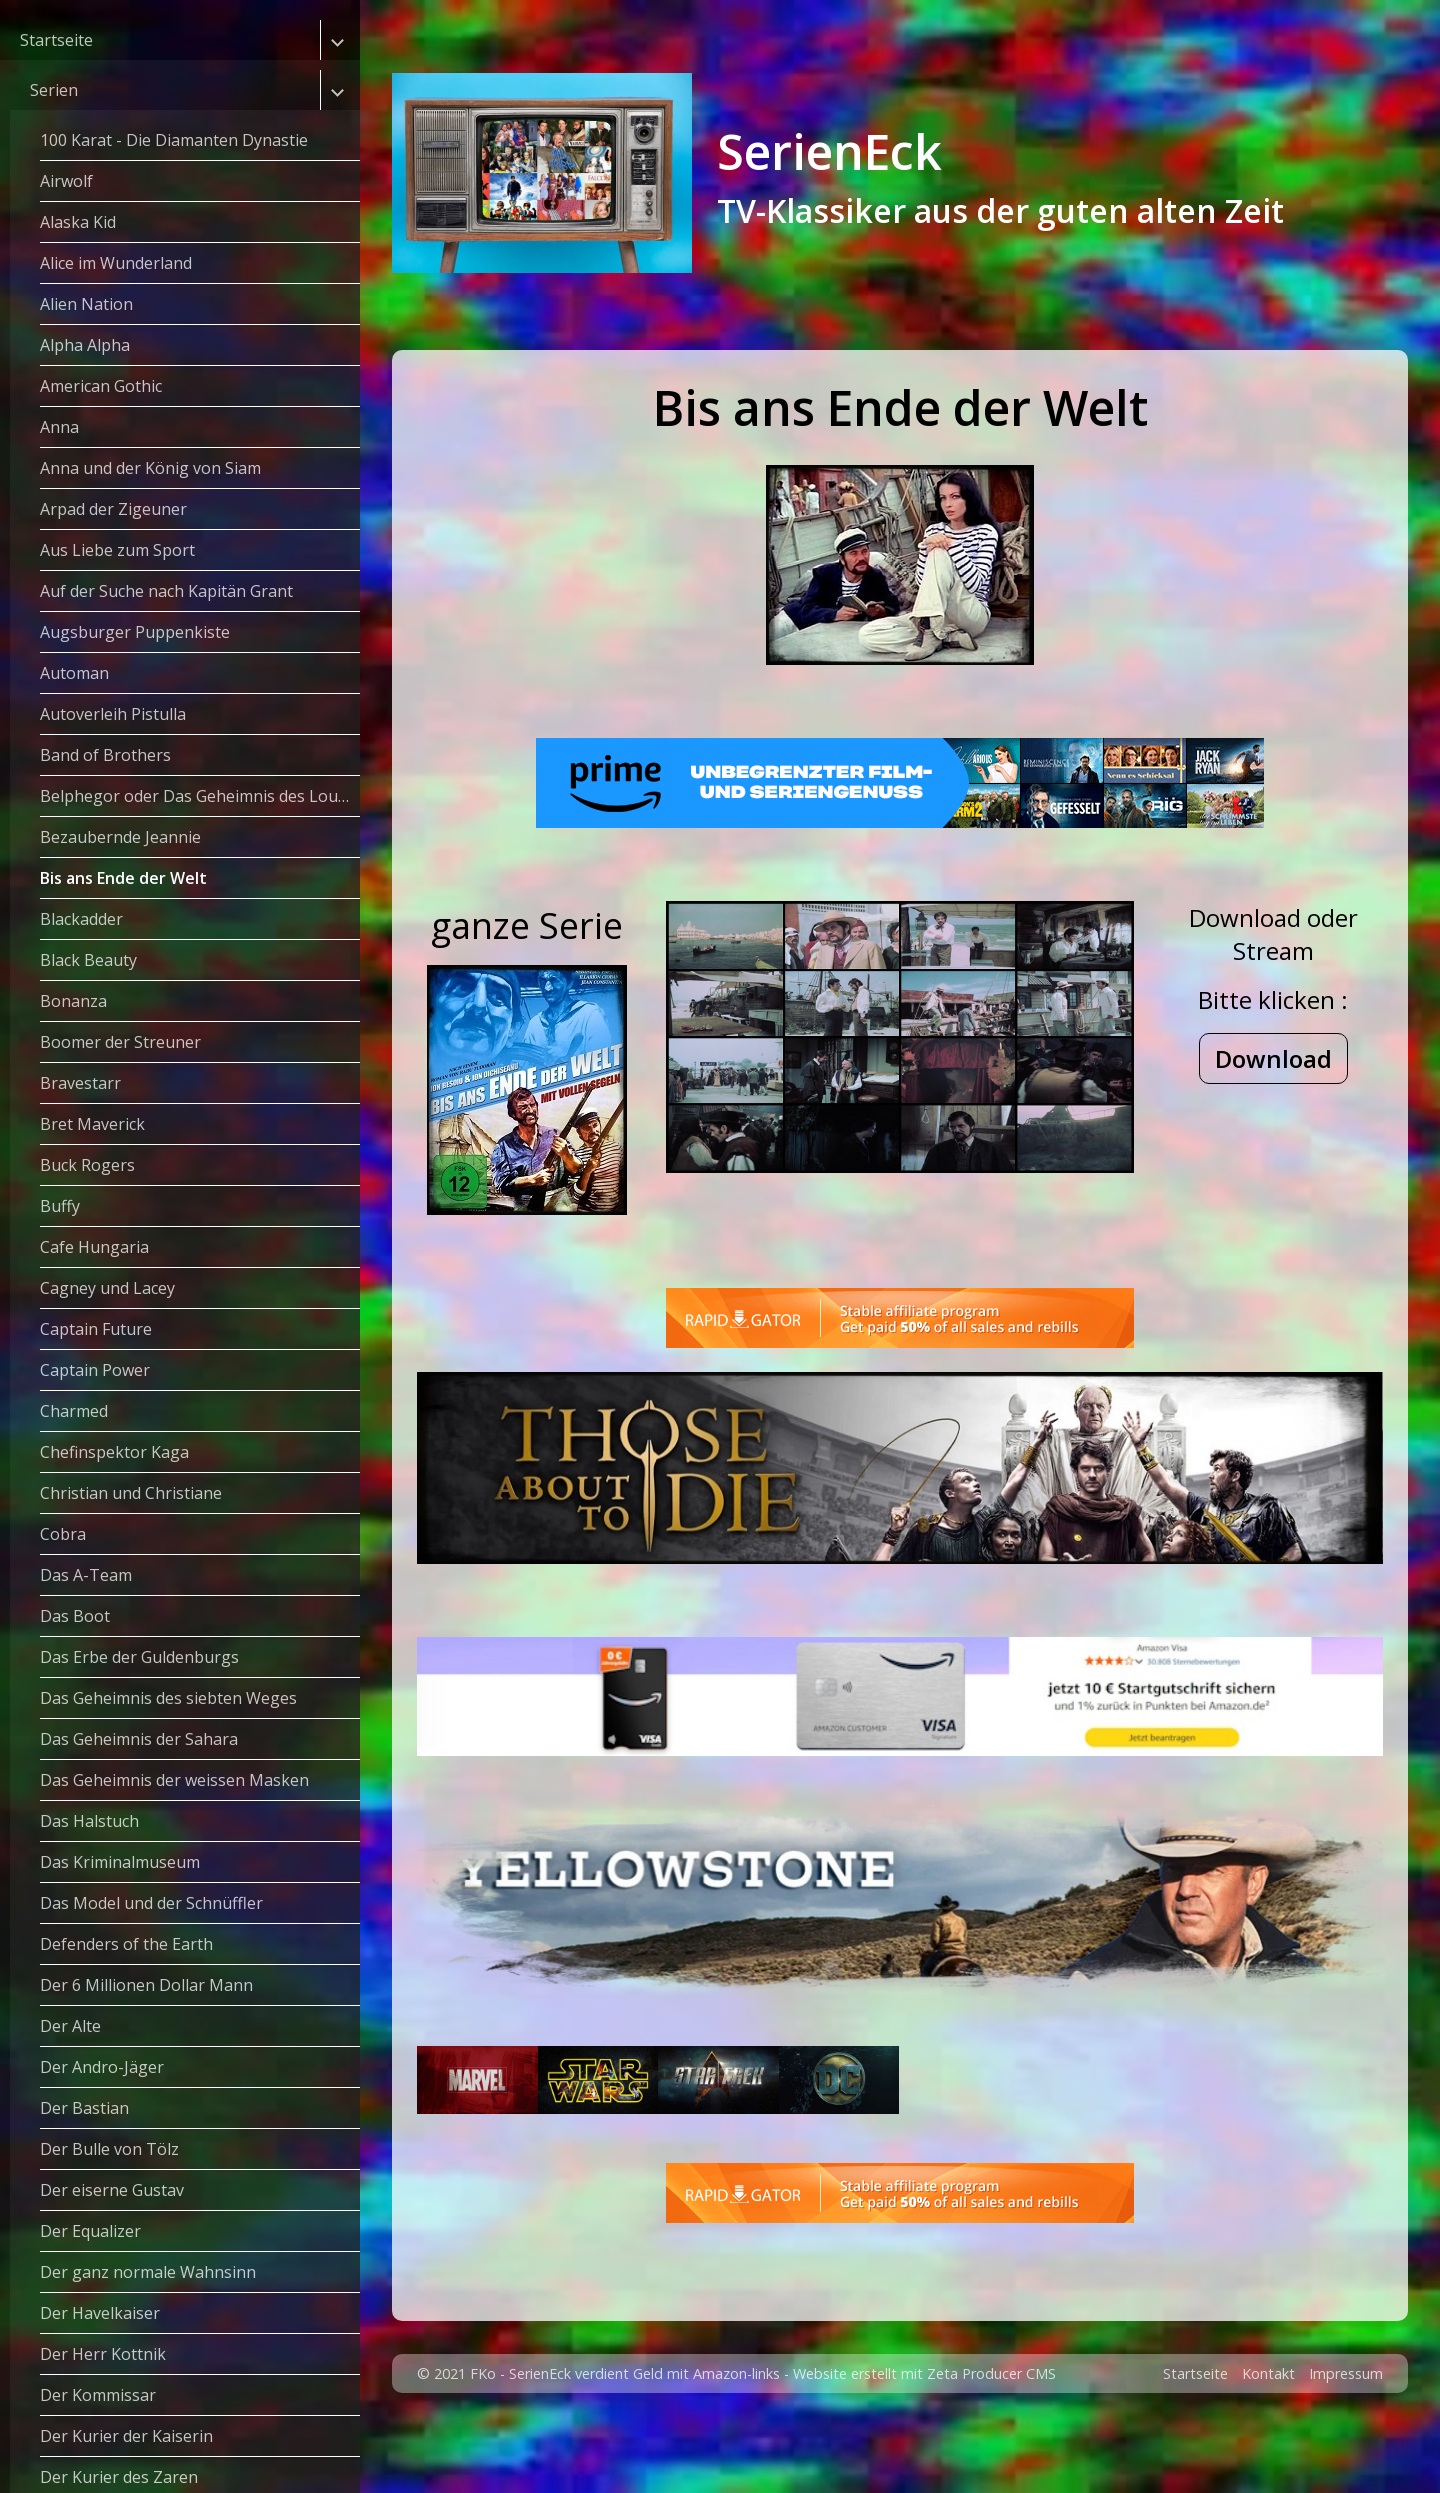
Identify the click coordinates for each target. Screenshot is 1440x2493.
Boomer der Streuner (120, 1042)
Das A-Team (86, 1575)
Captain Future (96, 1329)
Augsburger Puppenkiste (135, 632)
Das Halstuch (89, 1821)
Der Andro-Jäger (102, 2067)
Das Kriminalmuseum (120, 1862)
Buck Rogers (87, 1165)
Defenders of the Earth (126, 1944)
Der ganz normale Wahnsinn (148, 2272)
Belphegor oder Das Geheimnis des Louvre (200, 796)
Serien (54, 90)
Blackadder (81, 919)
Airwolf (66, 181)
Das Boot (75, 1616)
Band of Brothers (105, 755)
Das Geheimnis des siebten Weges (168, 1698)
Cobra (63, 1534)
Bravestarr (80, 1083)
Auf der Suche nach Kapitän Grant (166, 591)
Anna (59, 427)
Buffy (60, 1206)
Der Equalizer (90, 2231)
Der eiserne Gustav (112, 2190)
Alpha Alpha (85, 345)
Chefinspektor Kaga (114, 1452)
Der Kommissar (98, 2395)
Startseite (56, 40)
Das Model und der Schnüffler (151, 1903)
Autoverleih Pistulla (113, 714)
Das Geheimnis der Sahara (139, 1739)
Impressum (1346, 2441)
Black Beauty (88, 960)
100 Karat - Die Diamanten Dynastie (174, 140)
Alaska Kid (78, 222)
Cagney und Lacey (107, 1288)
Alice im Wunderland (116, 263)
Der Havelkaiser (100, 2313)
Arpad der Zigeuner (113, 509)
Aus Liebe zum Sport (117, 550)
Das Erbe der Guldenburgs (139, 1657)
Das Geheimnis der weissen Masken (174, 1780)
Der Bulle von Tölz (109, 2149)
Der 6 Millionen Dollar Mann (146, 1985)
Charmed (74, 1411)
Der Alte (70, 2026)
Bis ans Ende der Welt (123, 878)
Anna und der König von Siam (150, 468)
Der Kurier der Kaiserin (126, 2436)
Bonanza (73, 1001)
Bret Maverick (92, 1124)
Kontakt (1268, 2441)
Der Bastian (84, 2108)
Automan (74, 673)
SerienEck (829, 151)
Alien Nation (86, 304)
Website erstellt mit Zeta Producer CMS (924, 2441)
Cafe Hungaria (94, 1247)
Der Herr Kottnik (103, 2354)
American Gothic (101, 386)
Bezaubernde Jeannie (120, 837)
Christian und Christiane (131, 1493)
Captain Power (95, 1370)
